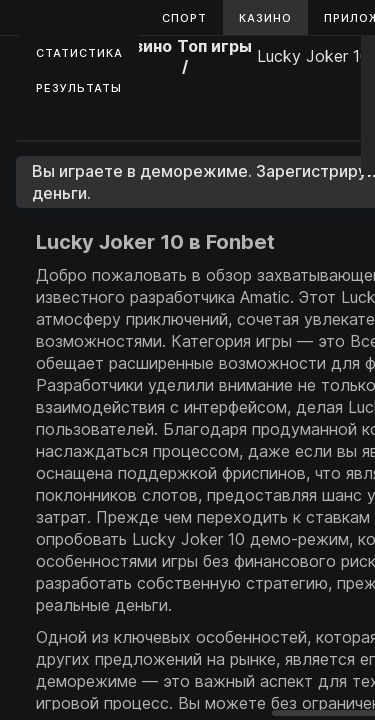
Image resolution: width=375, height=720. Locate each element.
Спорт (184, 18)
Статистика (79, 53)
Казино (265, 18)
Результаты (79, 88)
